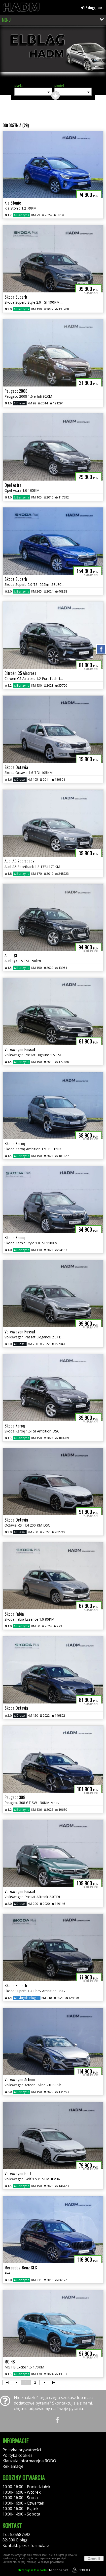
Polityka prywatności (21, 2450)
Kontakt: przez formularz (25, 2545)
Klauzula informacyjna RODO (29, 2461)
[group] (53, 54)
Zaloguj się (91, 7)
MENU (6, 20)
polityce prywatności (52, 2562)
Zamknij (94, 2558)
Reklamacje (12, 2466)
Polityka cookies (17, 2455)
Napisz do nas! (42, 2570)
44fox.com (81, 2570)
